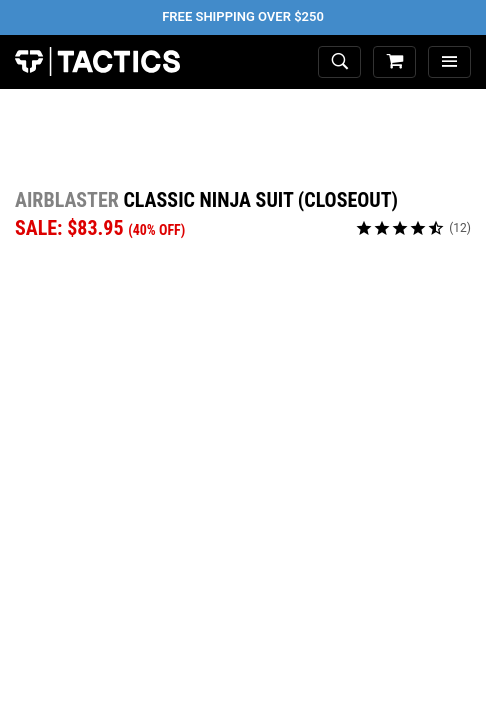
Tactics (97, 62)
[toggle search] (339, 62)
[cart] (394, 62)
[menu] (449, 62)
